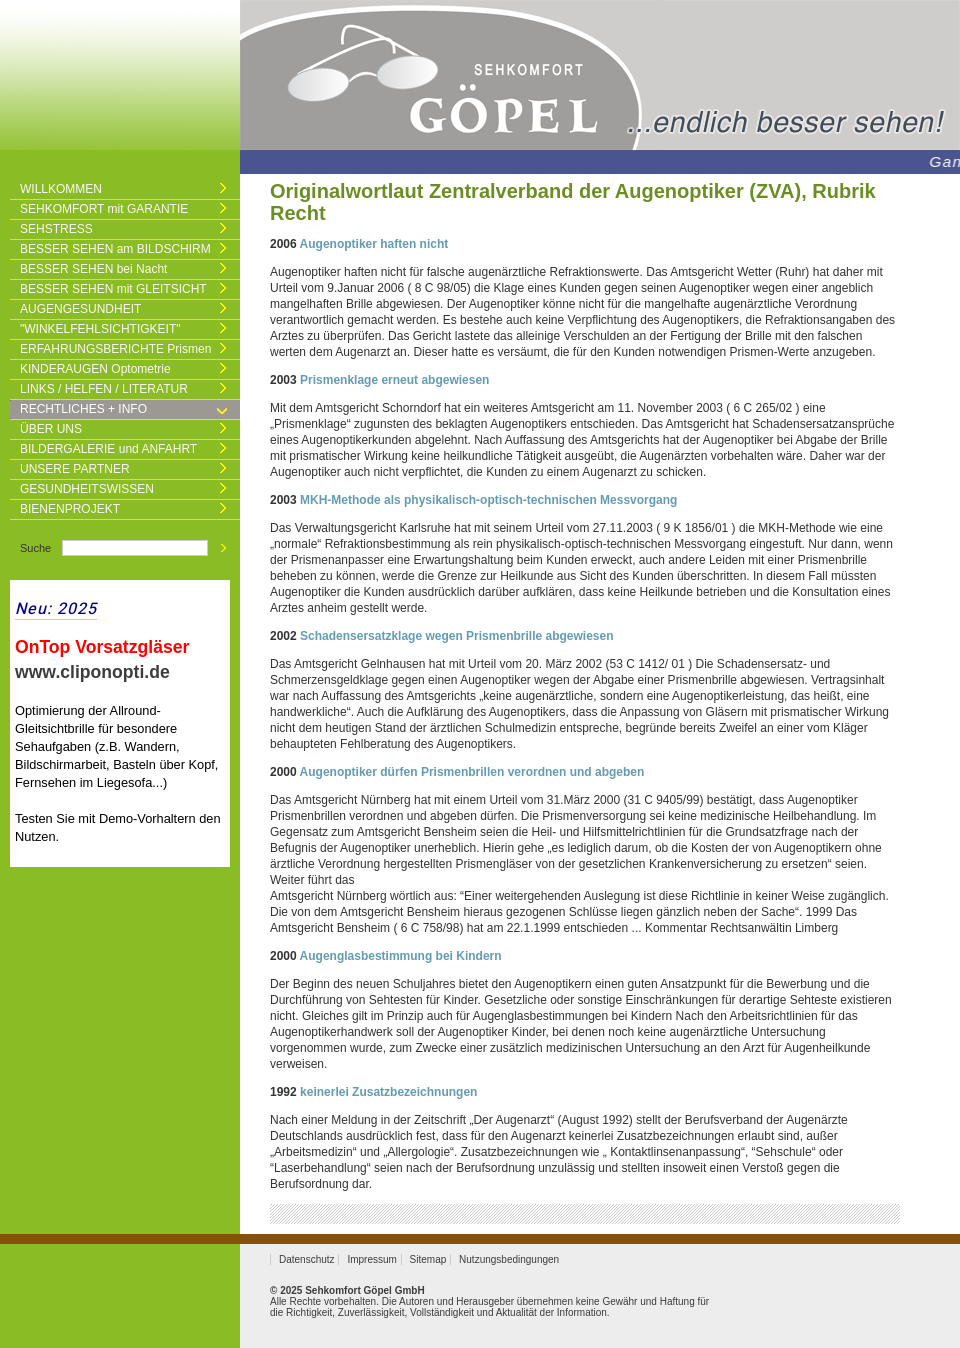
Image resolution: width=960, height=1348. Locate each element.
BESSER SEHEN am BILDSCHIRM (115, 249)
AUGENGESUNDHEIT (80, 309)
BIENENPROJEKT (70, 509)
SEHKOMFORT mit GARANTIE (104, 209)
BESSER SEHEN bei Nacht (93, 269)
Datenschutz (307, 1259)
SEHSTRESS (56, 229)
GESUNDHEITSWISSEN (87, 489)
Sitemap (428, 1259)
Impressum (371, 1259)
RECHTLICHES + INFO (83, 409)
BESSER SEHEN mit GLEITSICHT (113, 289)
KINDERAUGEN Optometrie (95, 369)
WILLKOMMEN (61, 189)
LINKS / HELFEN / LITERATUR (104, 389)
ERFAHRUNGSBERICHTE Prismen (115, 349)
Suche (35, 548)
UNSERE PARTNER (75, 469)
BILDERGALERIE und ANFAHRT (108, 449)
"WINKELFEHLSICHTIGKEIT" (100, 329)
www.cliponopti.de (92, 672)
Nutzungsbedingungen (509, 1259)
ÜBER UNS (51, 429)
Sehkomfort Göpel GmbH (364, 1290)
